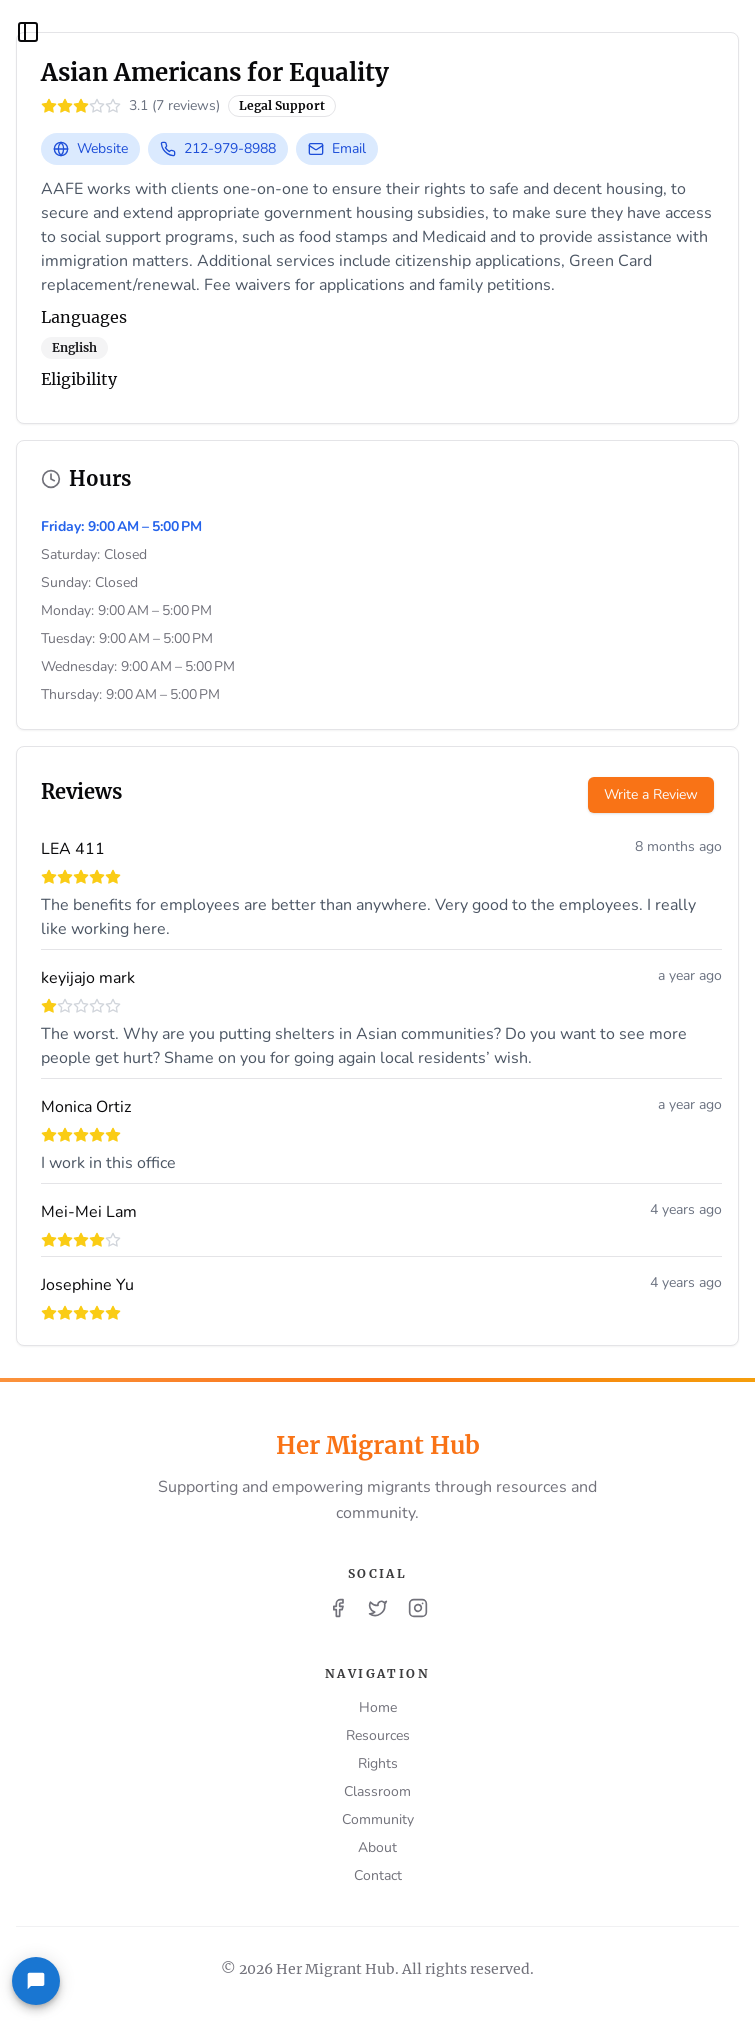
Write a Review (651, 794)
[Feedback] (36, 1981)
